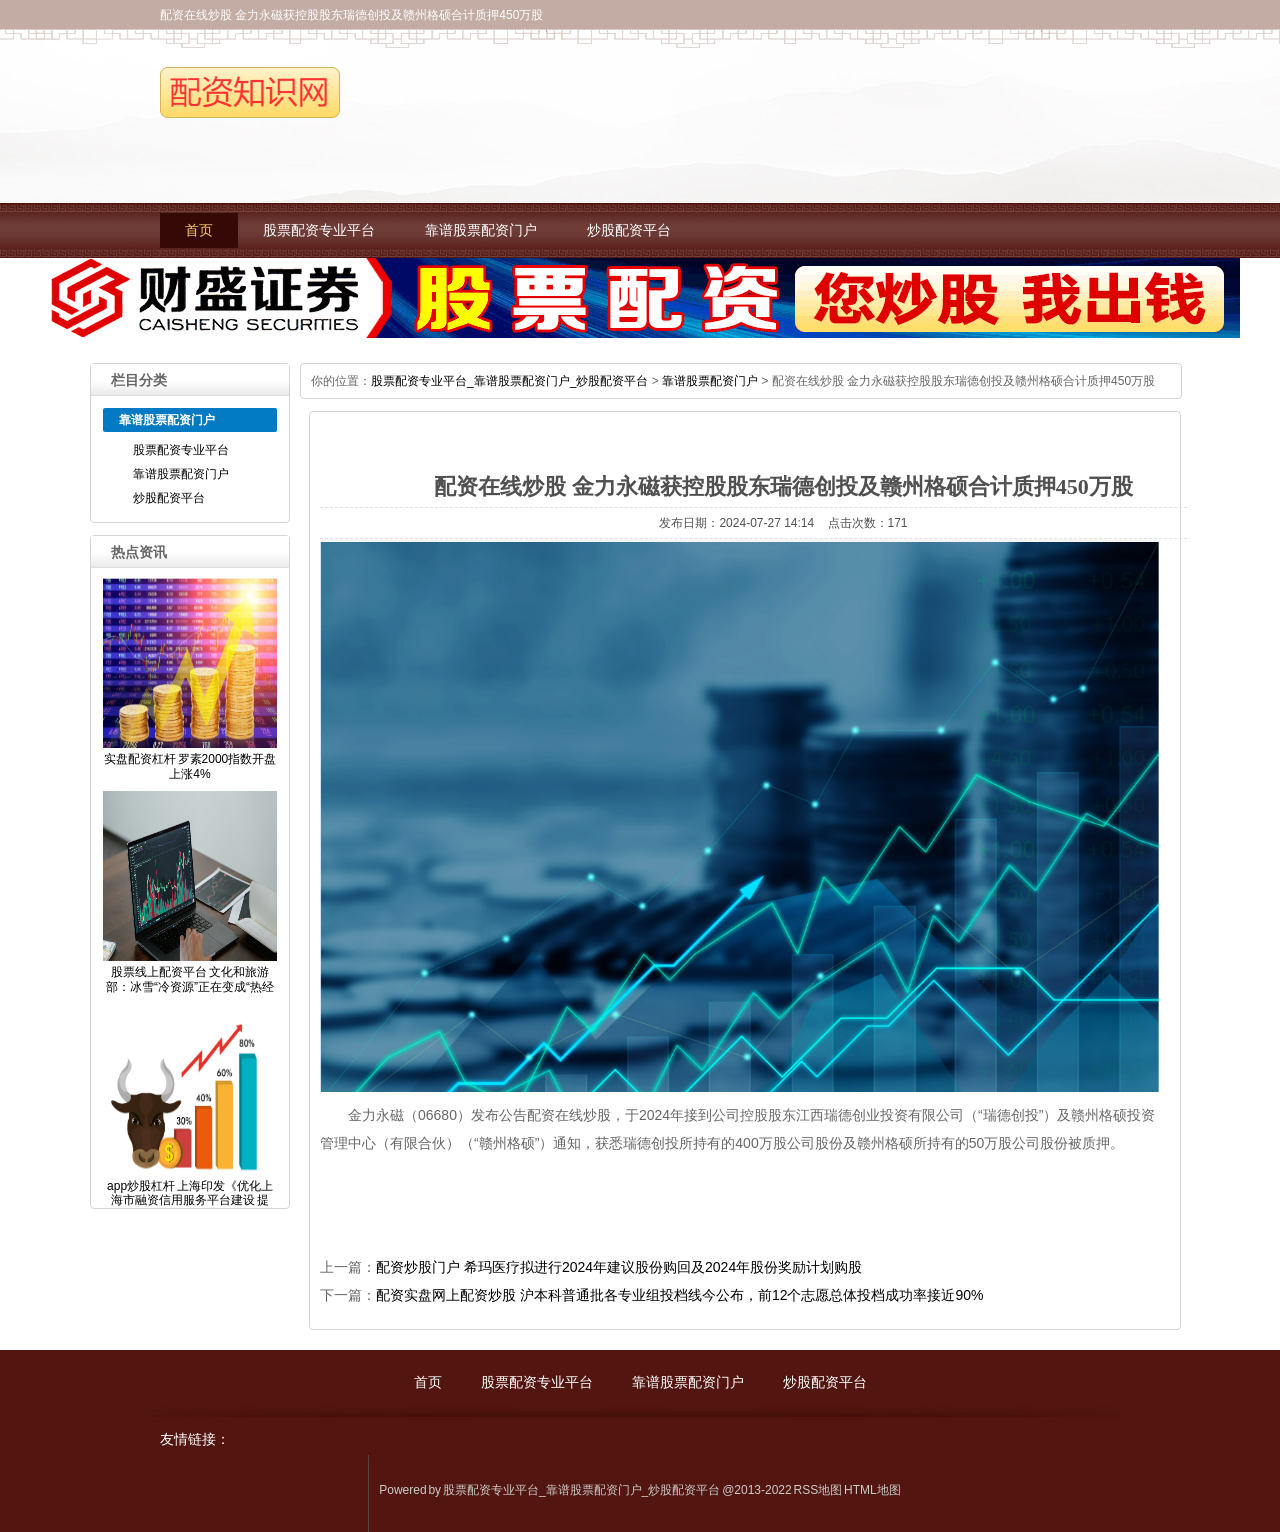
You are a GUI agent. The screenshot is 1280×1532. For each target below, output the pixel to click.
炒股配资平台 (629, 230)
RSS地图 (818, 1490)
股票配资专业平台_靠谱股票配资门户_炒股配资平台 (509, 381)
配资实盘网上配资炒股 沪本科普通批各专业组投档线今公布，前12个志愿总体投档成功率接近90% (679, 1295)
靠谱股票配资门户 (481, 230)
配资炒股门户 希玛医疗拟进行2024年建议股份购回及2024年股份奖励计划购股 (619, 1267)
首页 (199, 230)
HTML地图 (872, 1490)
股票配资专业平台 (319, 230)
